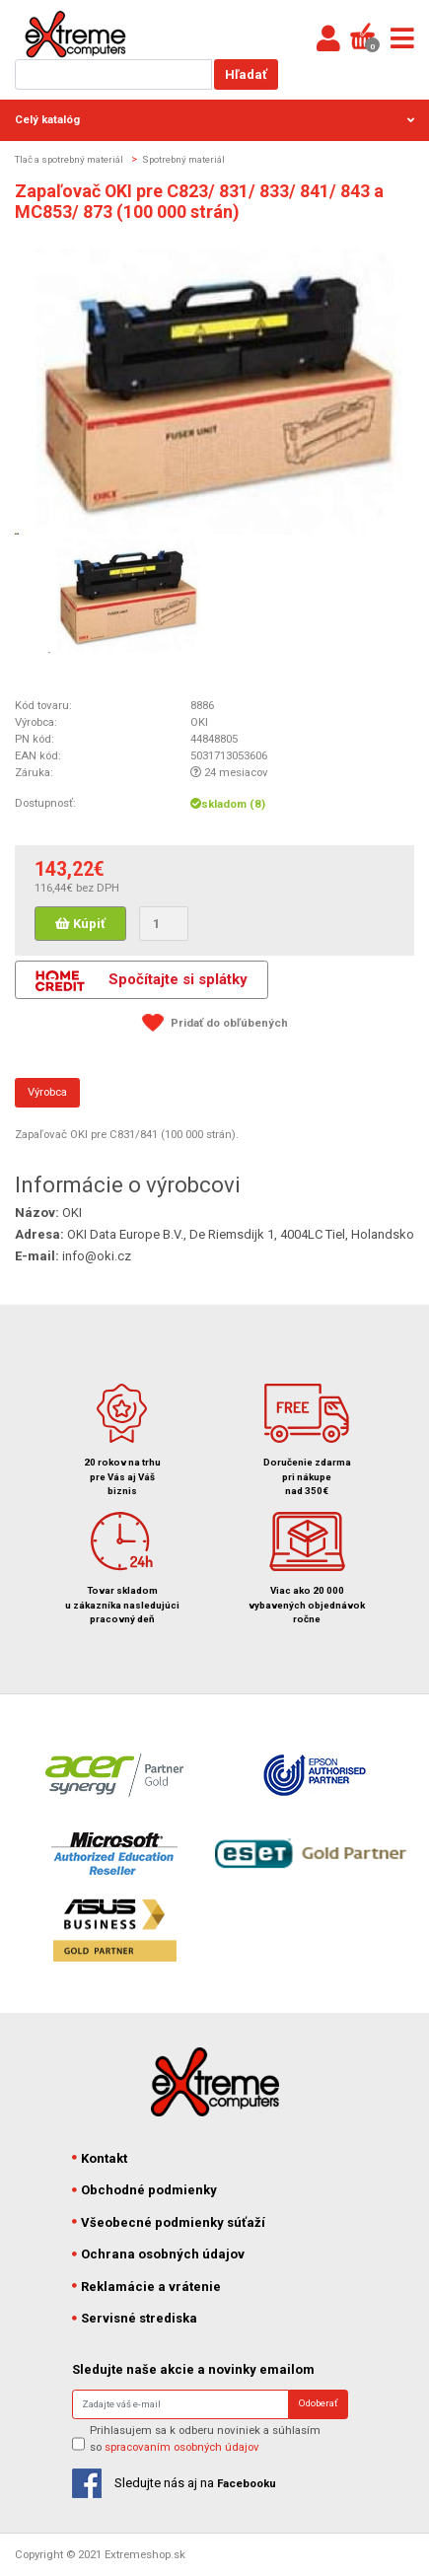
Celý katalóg (214, 119)
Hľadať (246, 74)
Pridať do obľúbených (229, 1023)
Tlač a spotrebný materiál (69, 159)
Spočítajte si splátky (142, 980)
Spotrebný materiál (183, 159)
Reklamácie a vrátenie (147, 2286)
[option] (126, 595)
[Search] (180, 2404)
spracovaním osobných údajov (182, 2447)
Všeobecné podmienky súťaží (169, 2222)
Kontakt (100, 2158)
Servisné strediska (135, 2318)
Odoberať (318, 2402)
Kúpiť (80, 923)
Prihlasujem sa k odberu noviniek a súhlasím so (205, 2438)
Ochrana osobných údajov (159, 2254)
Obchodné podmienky (145, 2189)
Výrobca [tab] (47, 1092)
